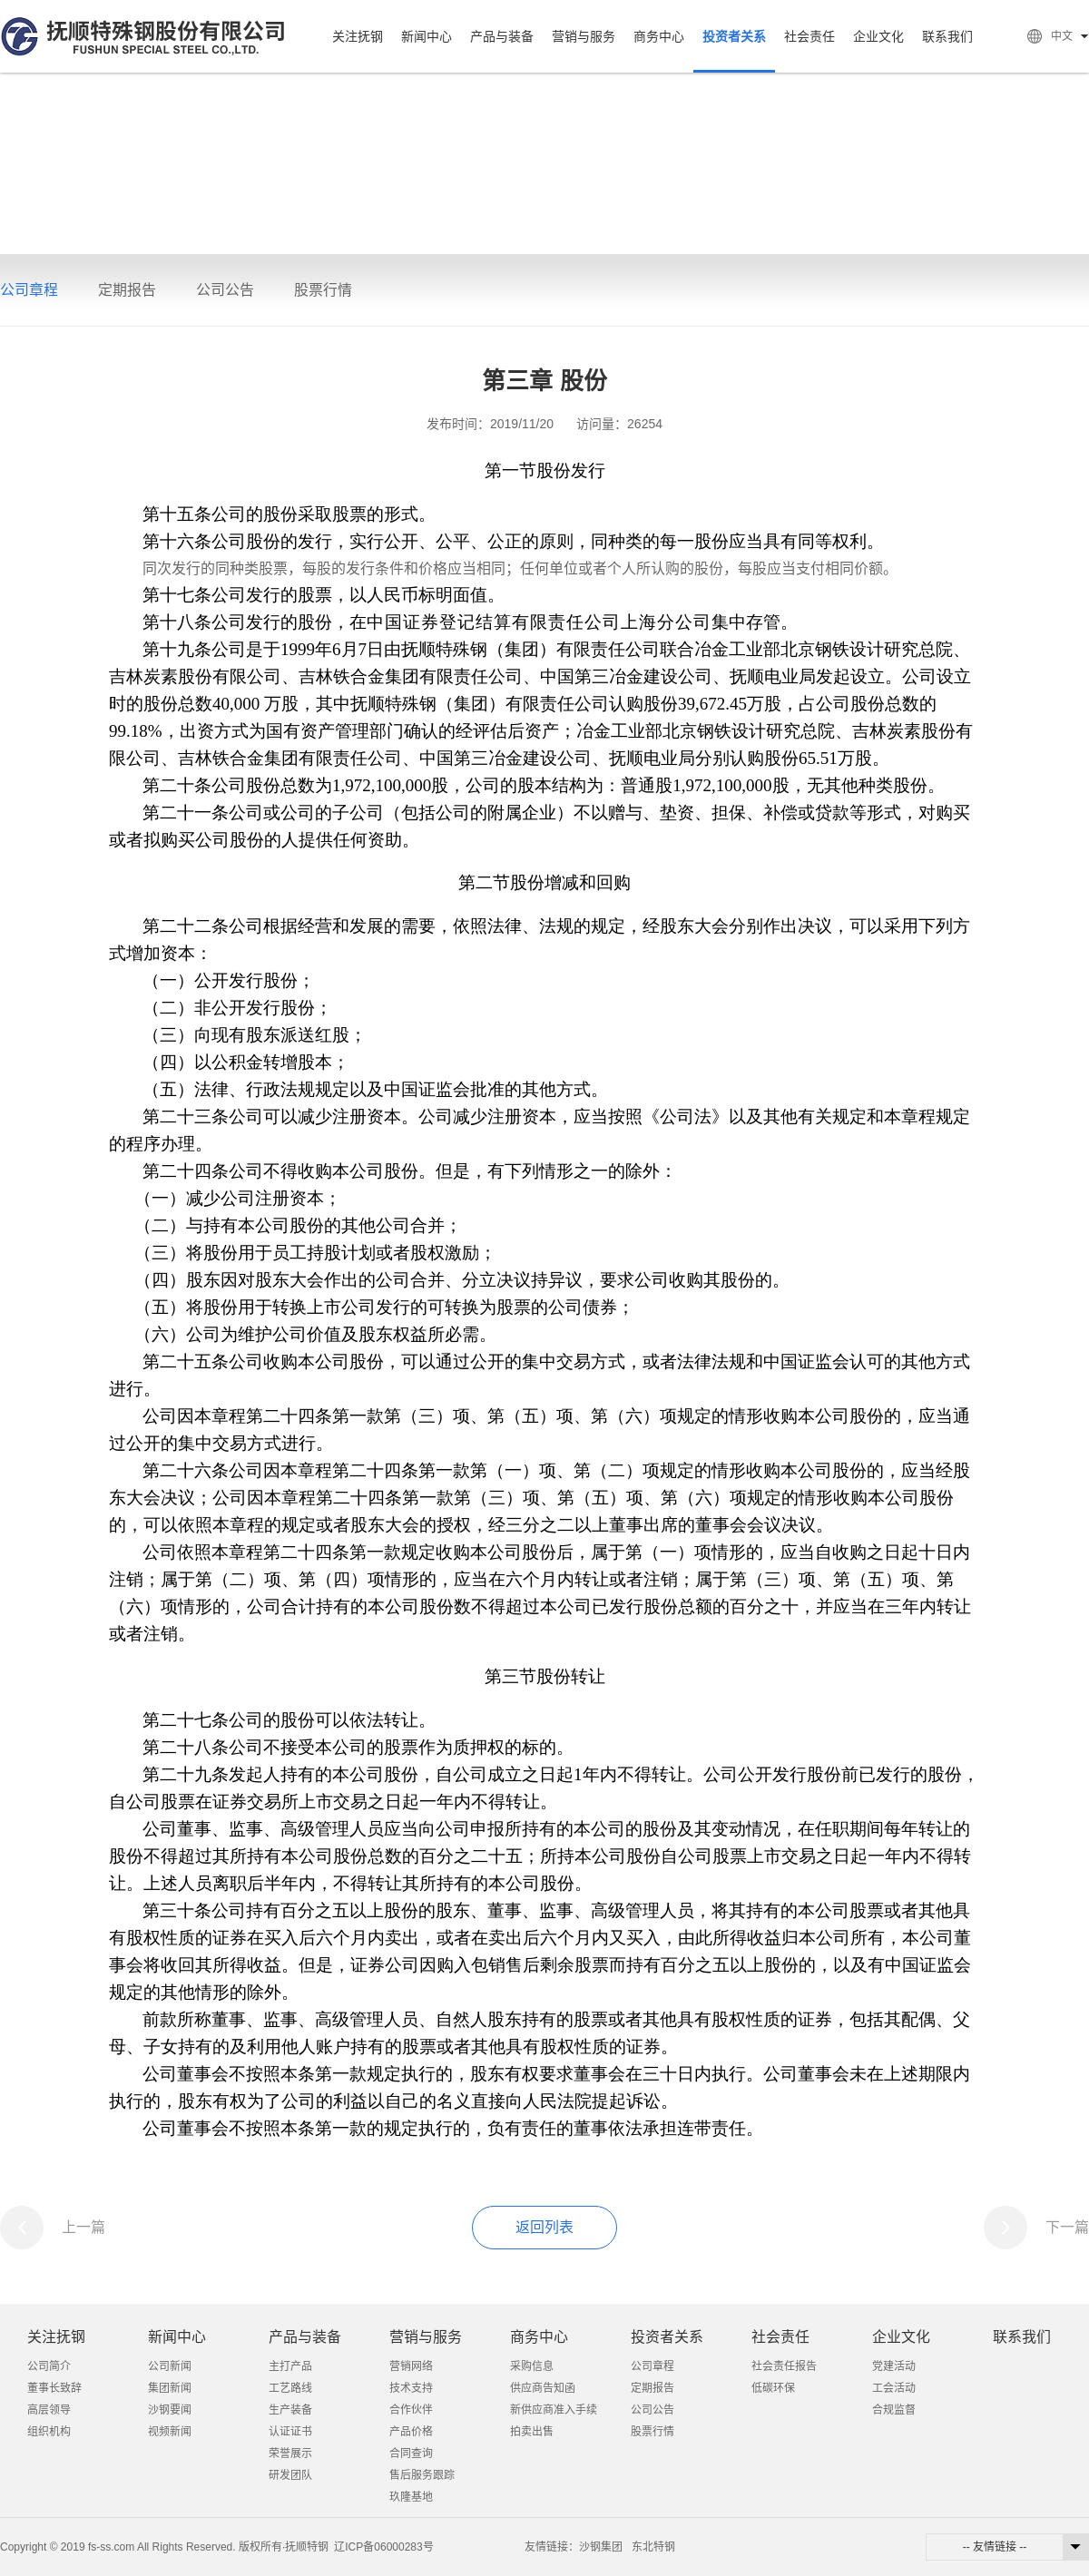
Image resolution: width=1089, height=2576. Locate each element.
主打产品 (290, 2366)
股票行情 (323, 290)
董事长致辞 (54, 2388)
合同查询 (411, 2453)
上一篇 (83, 2227)
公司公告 (225, 290)
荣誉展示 (290, 2453)
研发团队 (290, 2475)
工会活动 (894, 2388)
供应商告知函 (542, 2388)
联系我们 (947, 36)
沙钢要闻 (169, 2410)
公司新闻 (169, 2366)
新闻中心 (426, 36)
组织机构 (49, 2431)
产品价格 (411, 2431)
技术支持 (411, 2388)
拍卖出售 (532, 2431)
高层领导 (49, 2410)
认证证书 (290, 2431)
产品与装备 (502, 36)
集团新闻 (169, 2388)
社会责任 (809, 36)
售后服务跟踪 (422, 2475)
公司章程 (29, 290)
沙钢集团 (601, 2547)
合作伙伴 (411, 2410)
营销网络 (411, 2366)
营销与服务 (583, 36)
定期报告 (127, 290)
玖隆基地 (411, 2497)
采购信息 (532, 2366)
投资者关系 (734, 36)
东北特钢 (653, 2547)
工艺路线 (290, 2388)
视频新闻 (169, 2431)
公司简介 (49, 2366)
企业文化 (878, 36)
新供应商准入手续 (553, 2410)
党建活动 (894, 2366)
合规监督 (894, 2410)
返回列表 (544, 2227)
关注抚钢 (357, 36)
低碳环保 (773, 2388)
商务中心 (658, 36)
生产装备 (290, 2410)
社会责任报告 (784, 2366)
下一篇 (1067, 2227)
